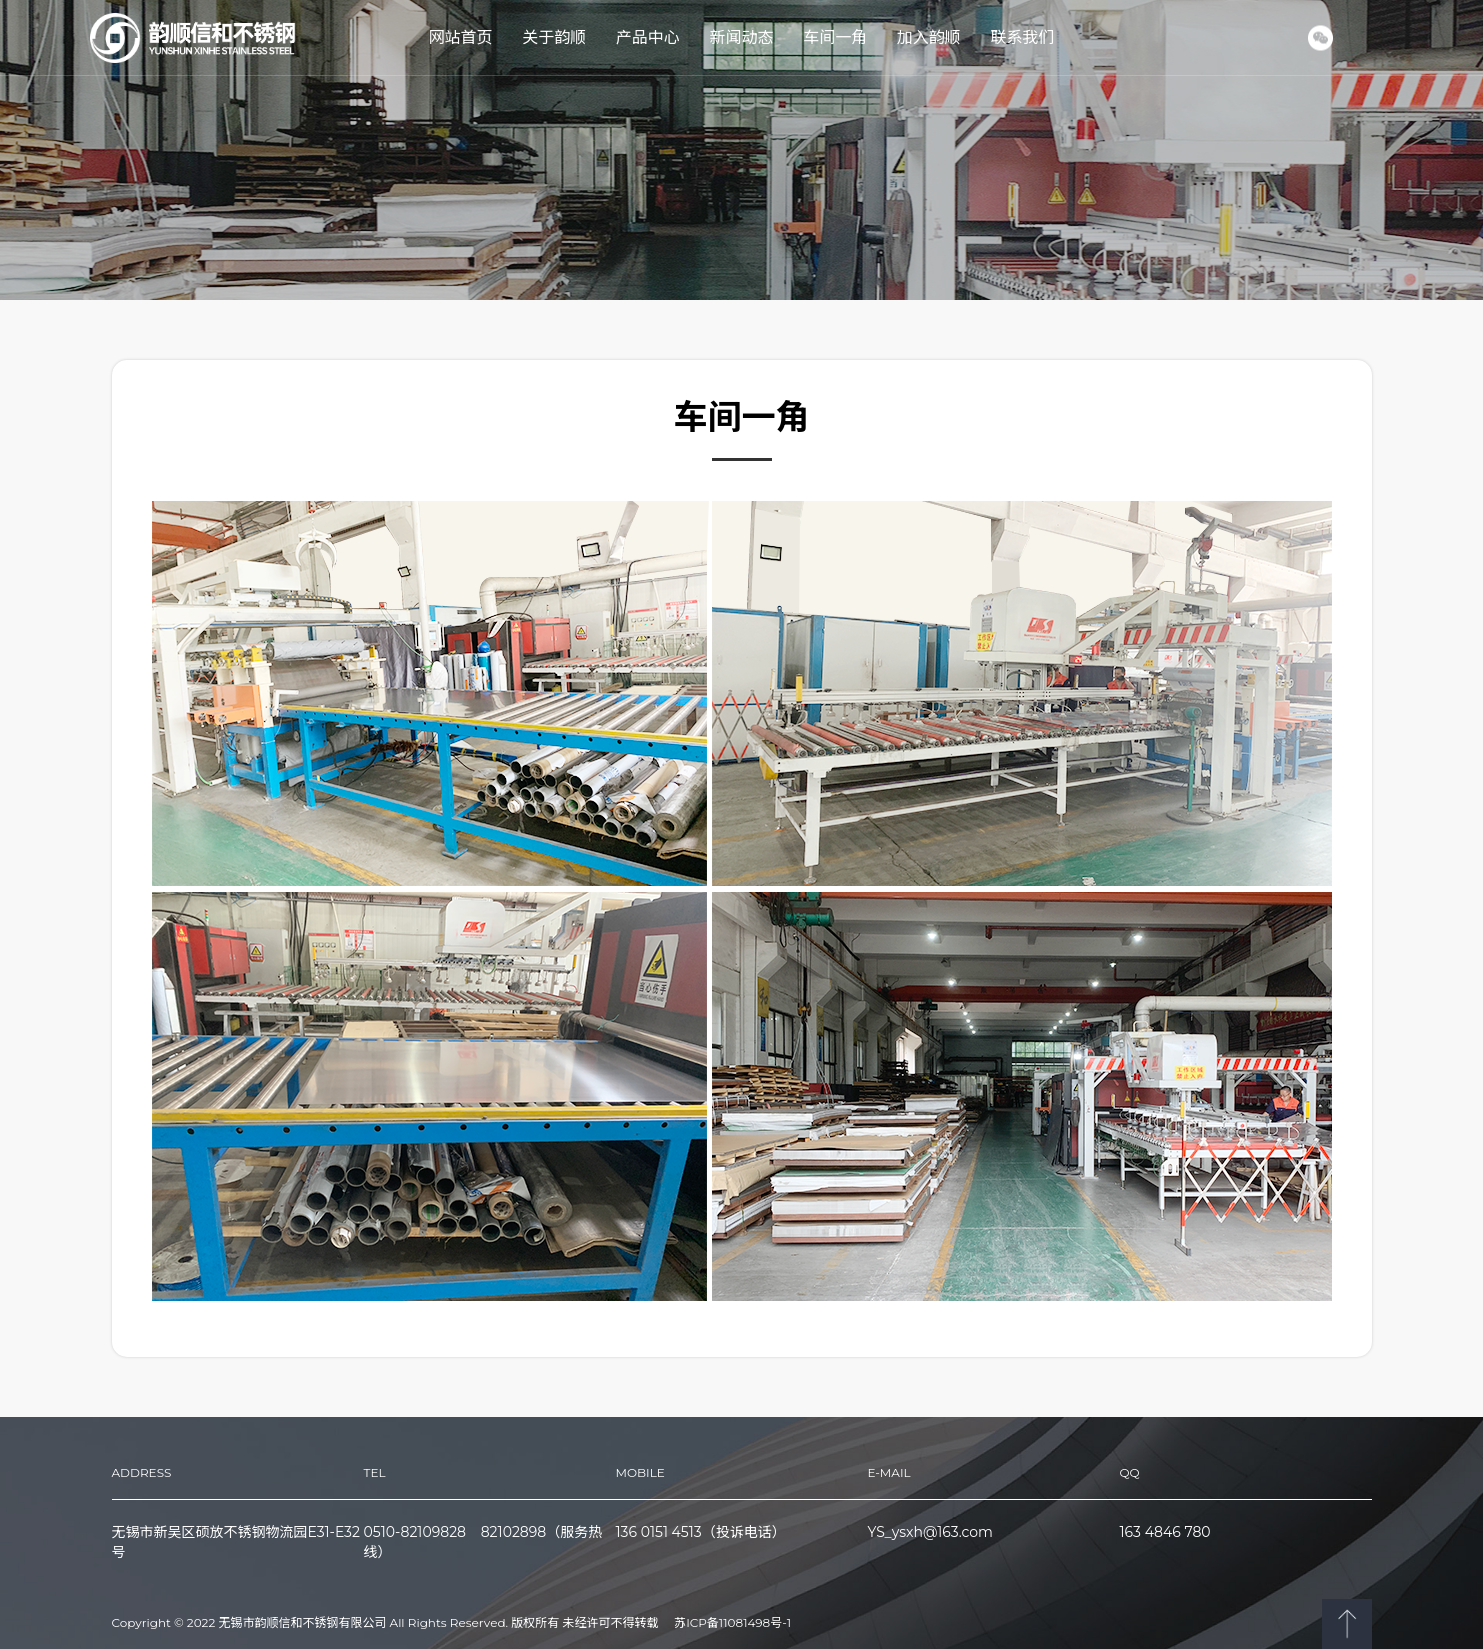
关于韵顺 (554, 37)
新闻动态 (741, 37)
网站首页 (460, 37)
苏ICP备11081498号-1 (732, 1623)
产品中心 (648, 37)
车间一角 (835, 37)
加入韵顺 (929, 37)
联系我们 (1023, 37)
